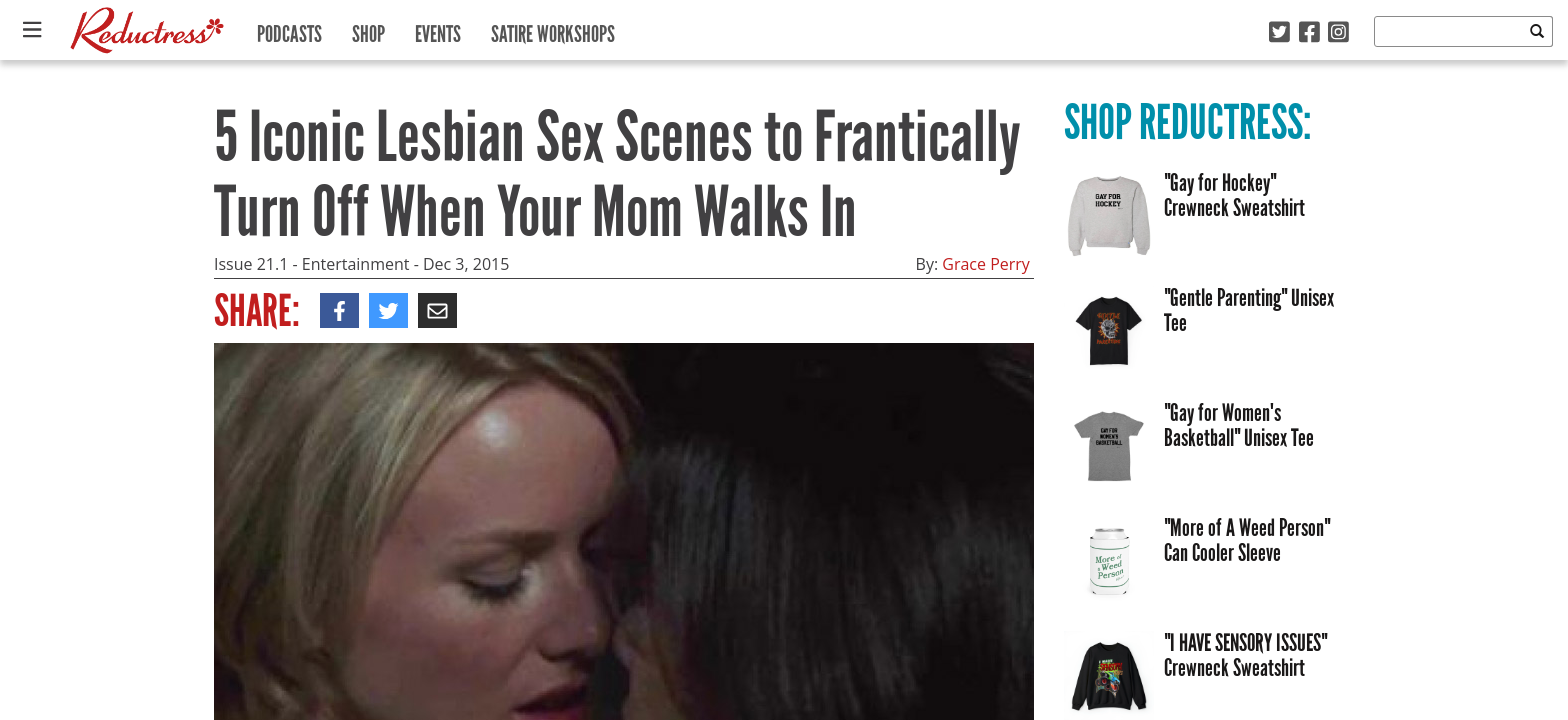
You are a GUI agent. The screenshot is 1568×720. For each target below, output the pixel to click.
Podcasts (289, 29)
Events (438, 29)
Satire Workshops (553, 29)
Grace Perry (986, 264)
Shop (368, 29)
